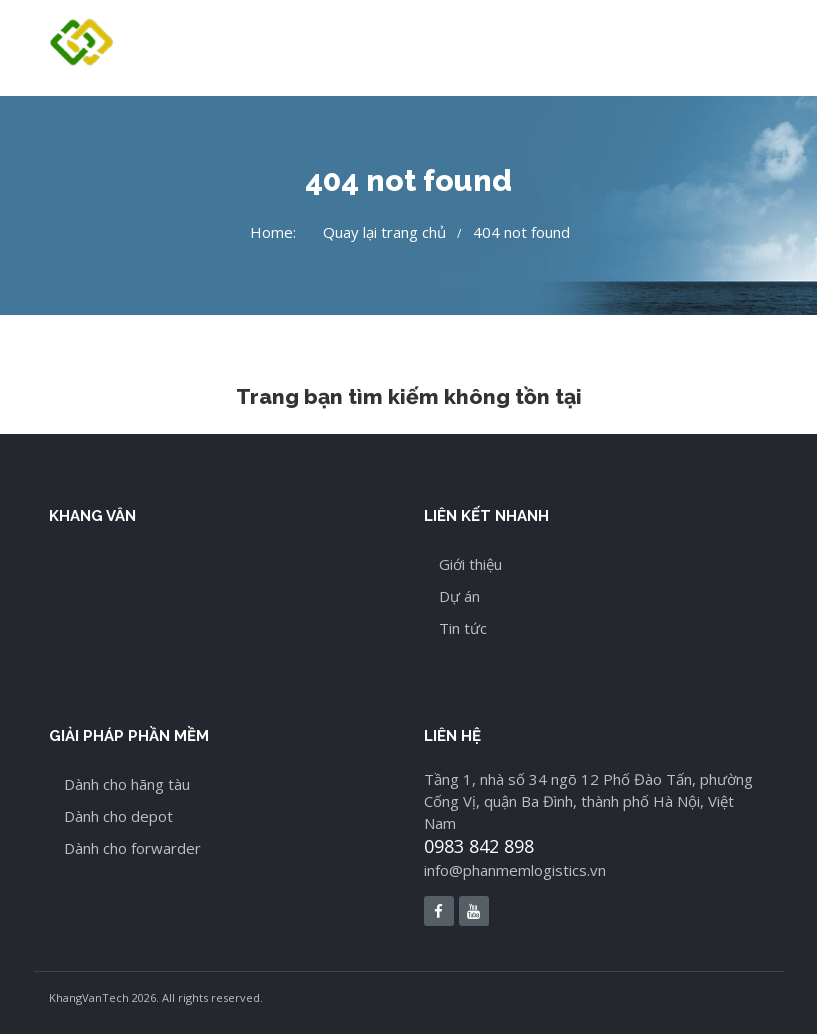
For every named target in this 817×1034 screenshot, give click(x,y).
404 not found (521, 232)
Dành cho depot (118, 816)
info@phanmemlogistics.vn (515, 870)
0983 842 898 (479, 846)
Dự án (459, 596)
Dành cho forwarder (132, 848)
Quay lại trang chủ (384, 232)
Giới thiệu (470, 564)
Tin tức (463, 628)
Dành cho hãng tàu (127, 784)
